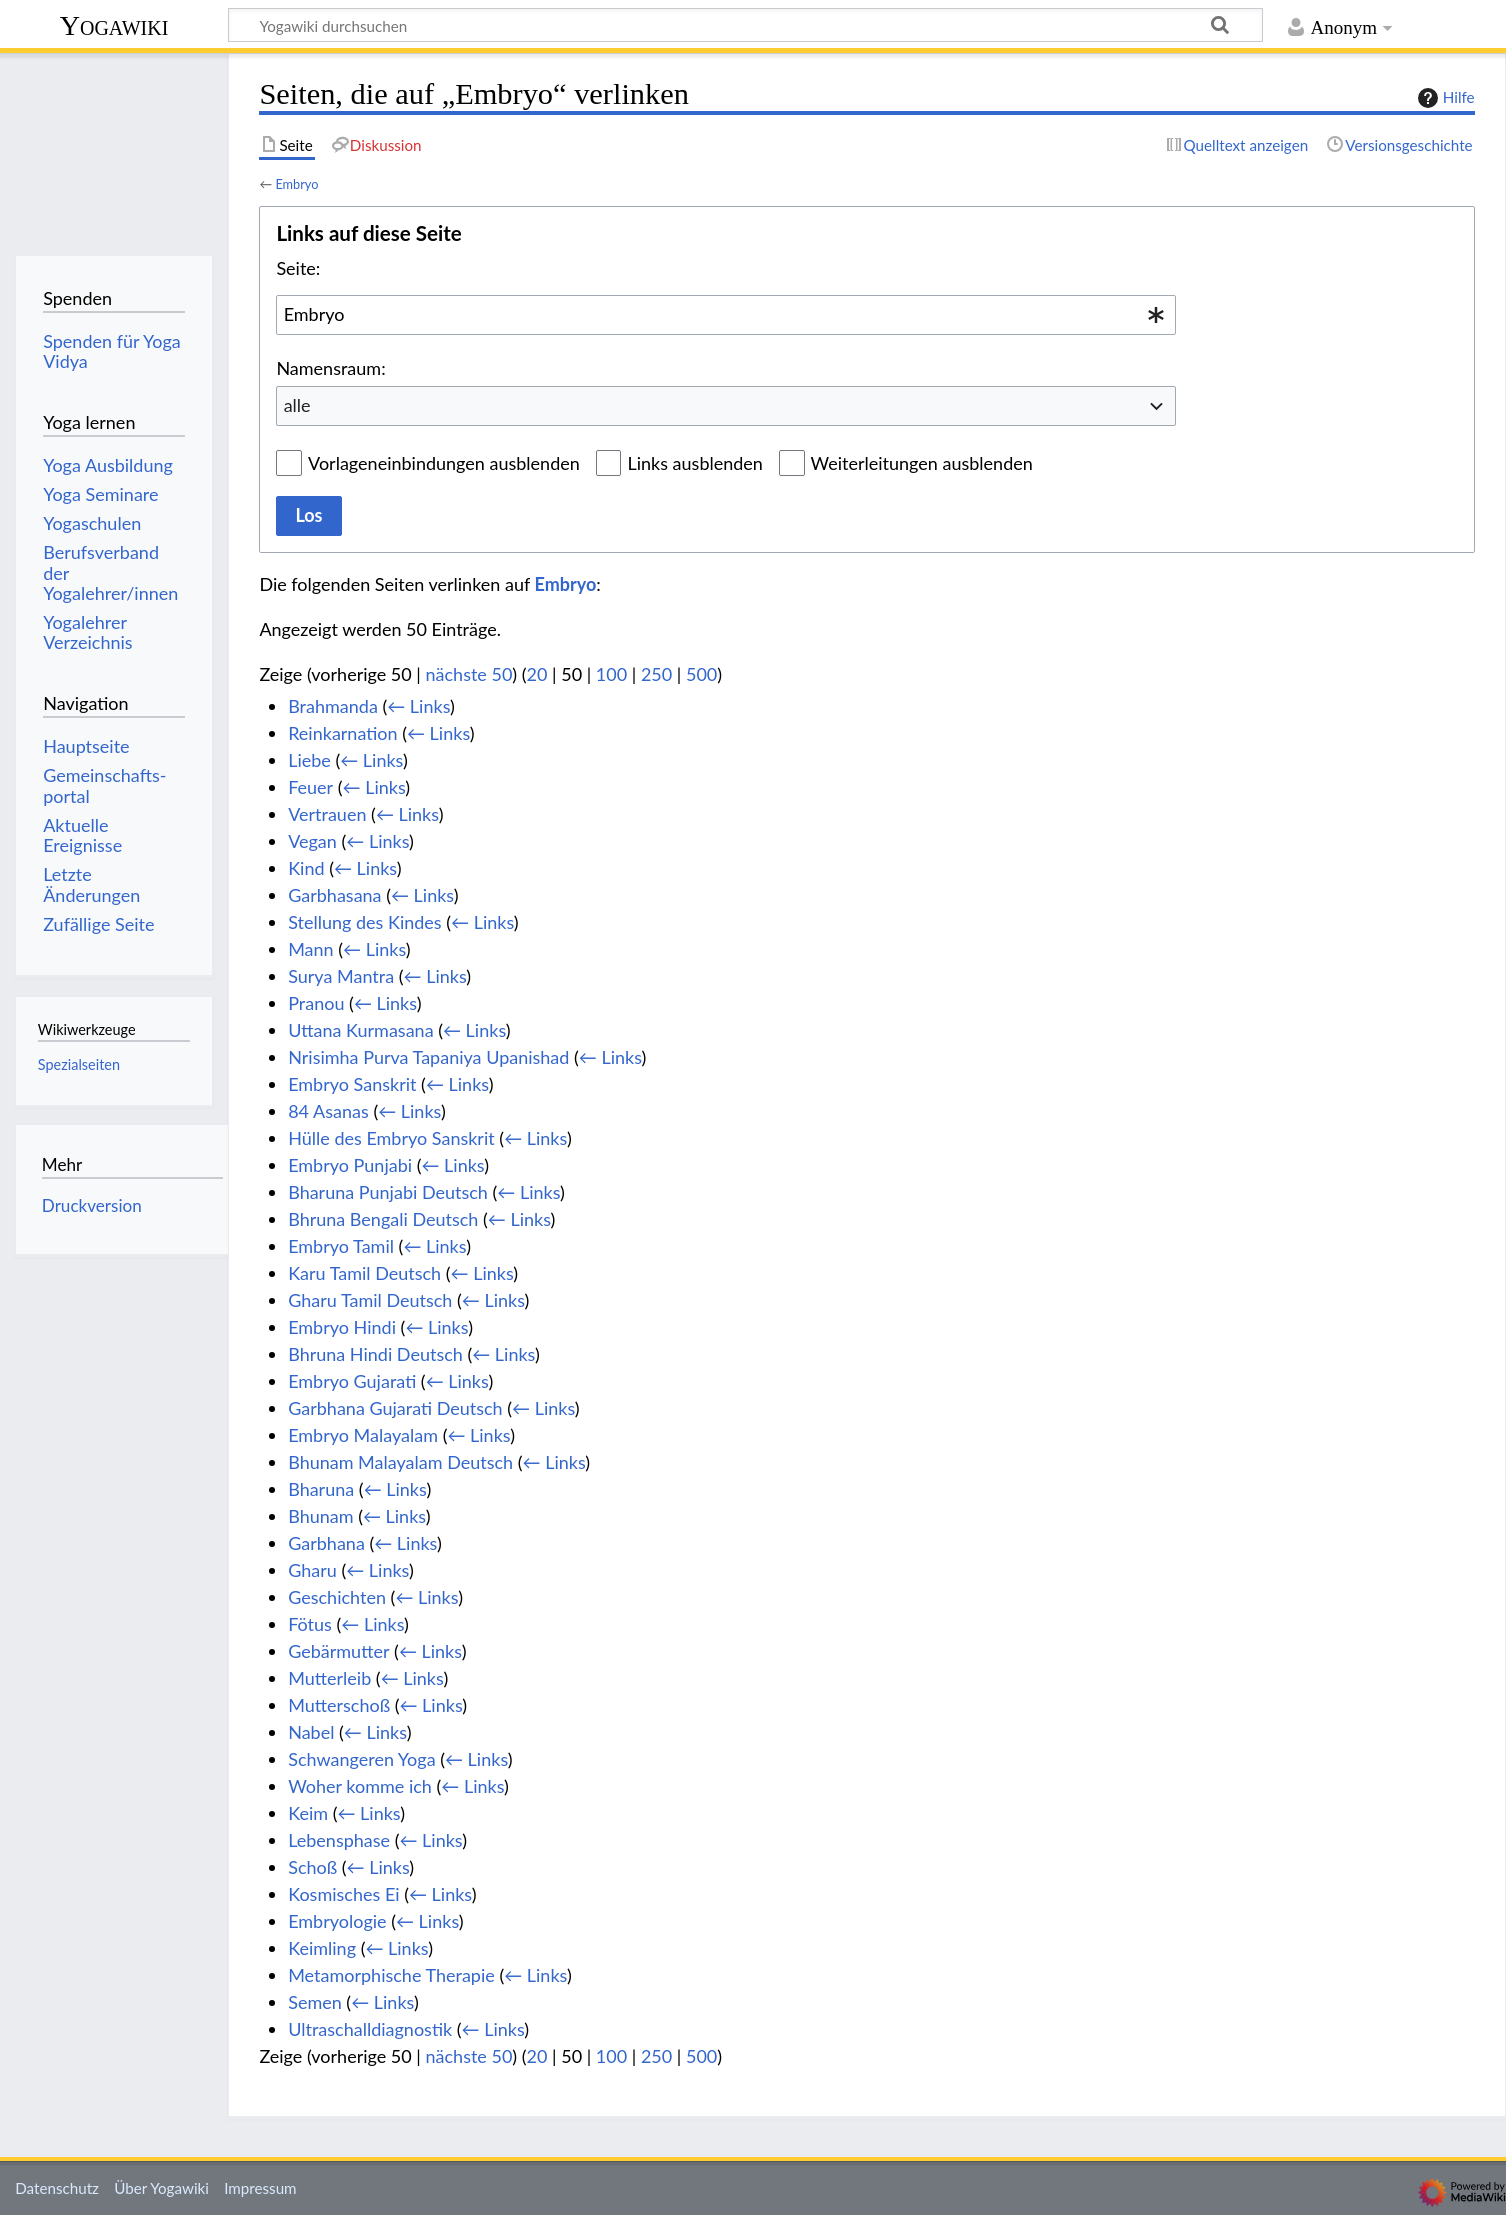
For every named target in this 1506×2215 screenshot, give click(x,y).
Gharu (312, 1570)
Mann (310, 949)
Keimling (322, 1948)
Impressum (260, 2188)
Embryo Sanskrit (352, 1084)
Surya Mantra (341, 976)
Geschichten (337, 1597)
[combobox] (726, 315)
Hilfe (1444, 98)
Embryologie (337, 1921)
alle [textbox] (297, 405)
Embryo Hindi (342, 1327)
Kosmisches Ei (343, 1894)
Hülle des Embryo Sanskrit (391, 1138)
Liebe (309, 760)
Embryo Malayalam (363, 1435)
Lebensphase (339, 1840)
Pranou (316, 1003)
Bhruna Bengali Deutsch (383, 1219)
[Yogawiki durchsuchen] (745, 25)
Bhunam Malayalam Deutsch (400, 1462)
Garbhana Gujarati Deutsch (395, 1408)
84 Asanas (328, 1111)
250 (656, 674)
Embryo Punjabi (350, 1165)
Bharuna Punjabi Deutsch (388, 1192)
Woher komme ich (360, 1786)
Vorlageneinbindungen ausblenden (444, 463)
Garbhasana (334, 895)
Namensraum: (330, 368)
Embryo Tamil (341, 1246)
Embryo (296, 184)
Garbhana (326, 1543)
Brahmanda (333, 706)
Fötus (310, 1624)
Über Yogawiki (161, 2188)
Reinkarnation (342, 733)
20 (537, 674)
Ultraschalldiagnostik (370, 2029)
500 (701, 674)
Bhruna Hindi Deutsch (375, 1354)
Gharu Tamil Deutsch (370, 1300)
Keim (308, 1813)
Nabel (311, 1732)
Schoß (312, 1867)
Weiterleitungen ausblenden (922, 463)
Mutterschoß (339, 1705)
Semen (315, 2002)
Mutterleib (329, 1678)
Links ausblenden (694, 463)
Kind (306, 868)
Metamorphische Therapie (391, 1975)
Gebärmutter (338, 1651)
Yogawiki (114, 25)
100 (611, 674)
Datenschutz (57, 2188)
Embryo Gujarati (352, 1381)
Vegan (312, 841)
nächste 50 (469, 674)
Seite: (298, 268)
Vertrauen (327, 814)
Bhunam (320, 1516)
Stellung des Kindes (364, 922)
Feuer (310, 787)
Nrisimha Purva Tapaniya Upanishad (428, 1057)
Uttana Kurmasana (360, 1030)
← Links (418, 706)
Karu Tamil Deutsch (364, 1273)
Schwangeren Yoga (361, 1759)
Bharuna (321, 1489)
